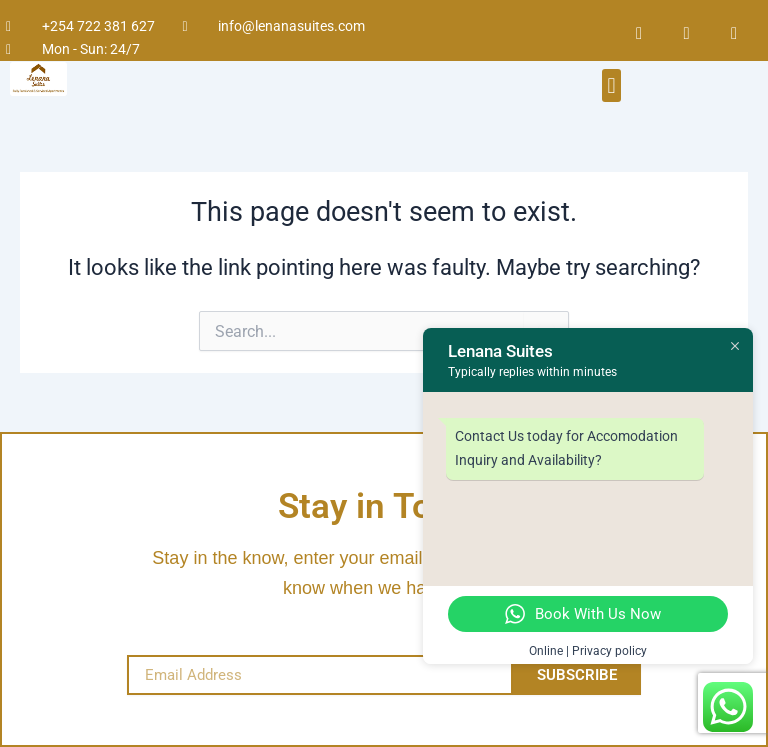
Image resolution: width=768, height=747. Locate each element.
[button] (611, 85)
